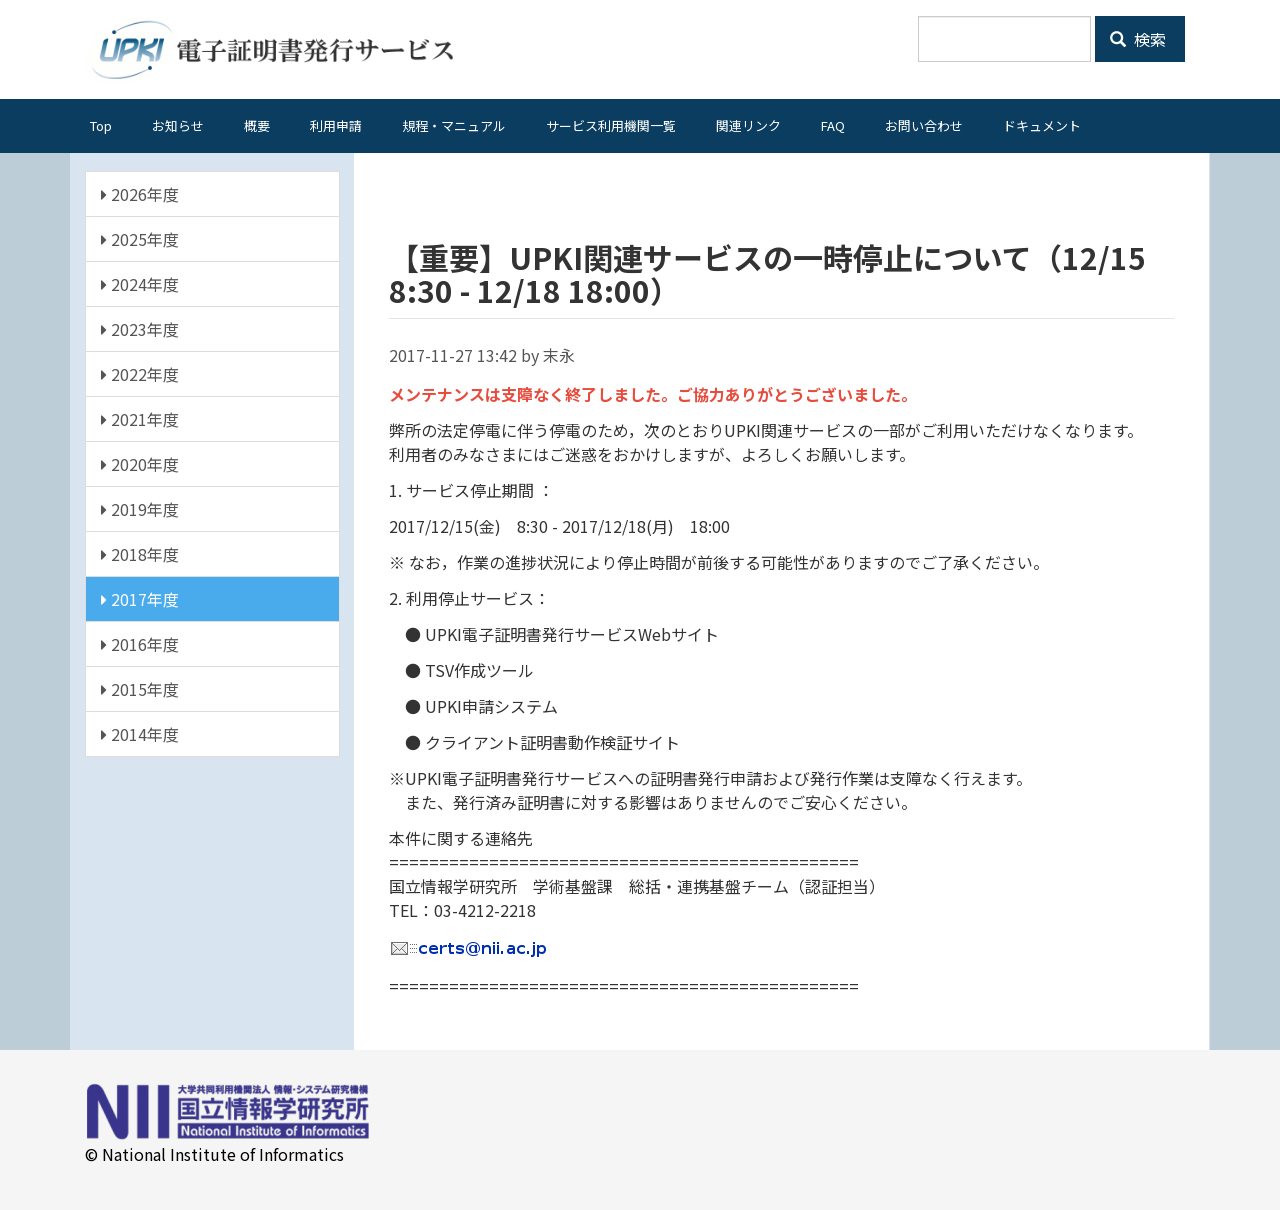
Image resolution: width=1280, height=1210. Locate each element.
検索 (1138, 39)
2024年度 (140, 284)
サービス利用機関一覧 (611, 125)
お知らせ (178, 125)
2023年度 (140, 329)
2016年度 (140, 644)
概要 (257, 125)
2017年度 (140, 599)
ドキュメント (1042, 125)
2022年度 (140, 374)
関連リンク (748, 125)
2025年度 (140, 239)
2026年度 (140, 194)
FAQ (833, 125)
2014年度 (140, 734)
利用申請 (336, 125)
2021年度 (140, 419)
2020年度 (140, 464)
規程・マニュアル (454, 125)
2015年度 (140, 689)
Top (101, 125)
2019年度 (140, 509)
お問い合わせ (924, 125)
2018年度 (140, 554)
